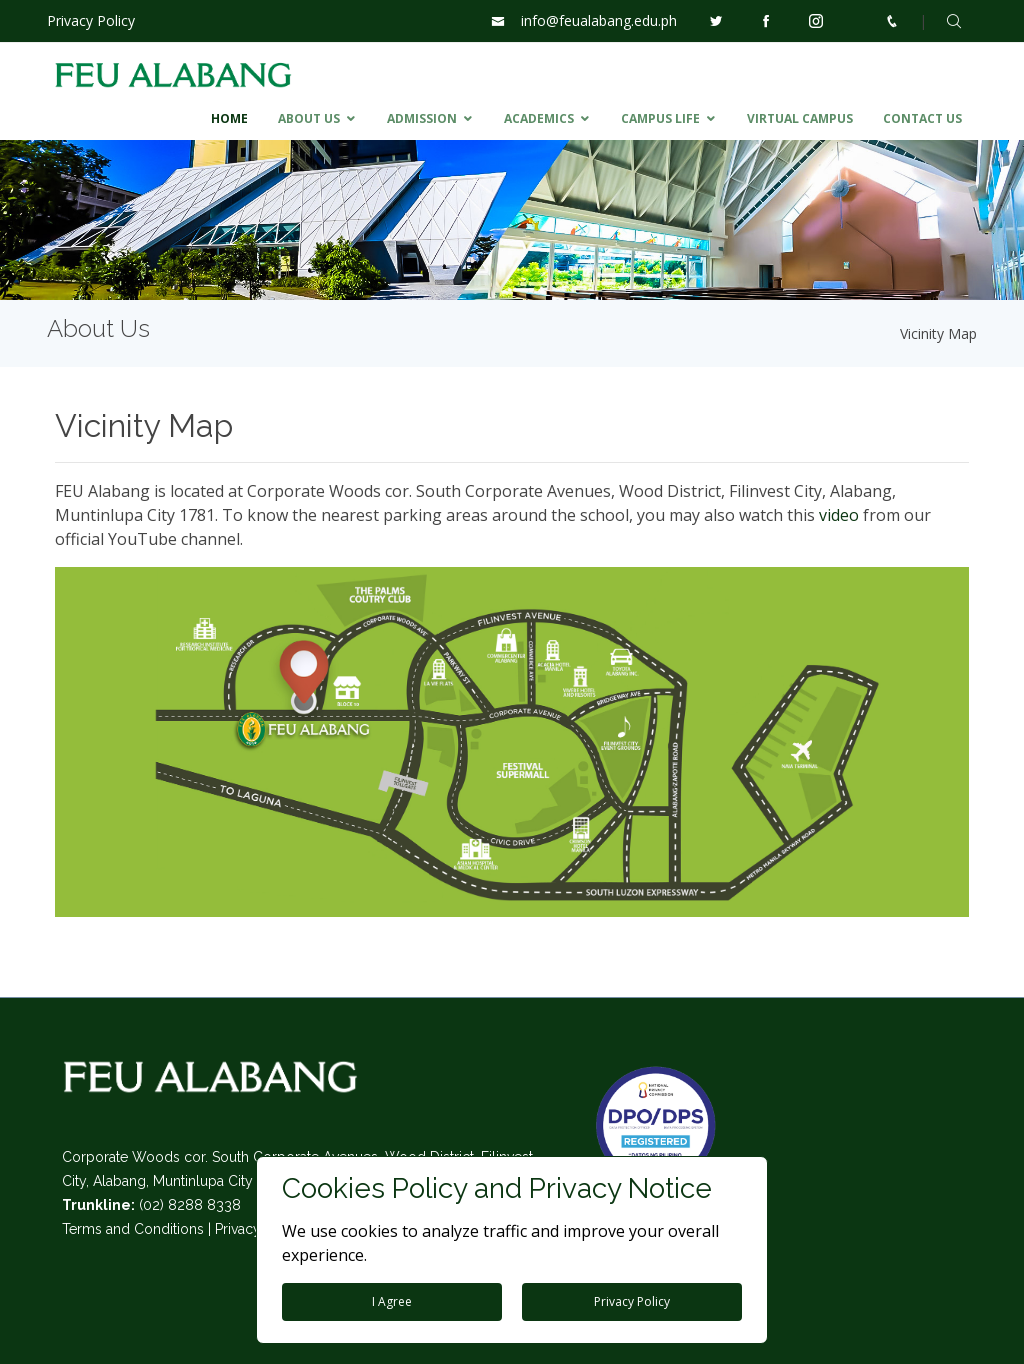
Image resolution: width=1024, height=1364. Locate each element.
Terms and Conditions (133, 1229)
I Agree (392, 1301)
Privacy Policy (91, 20)
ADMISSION (422, 118)
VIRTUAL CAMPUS (800, 118)
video (839, 515)
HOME (229, 118)
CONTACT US (922, 118)
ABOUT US (309, 118)
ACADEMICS (539, 118)
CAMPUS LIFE (660, 118)
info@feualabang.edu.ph (599, 20)
